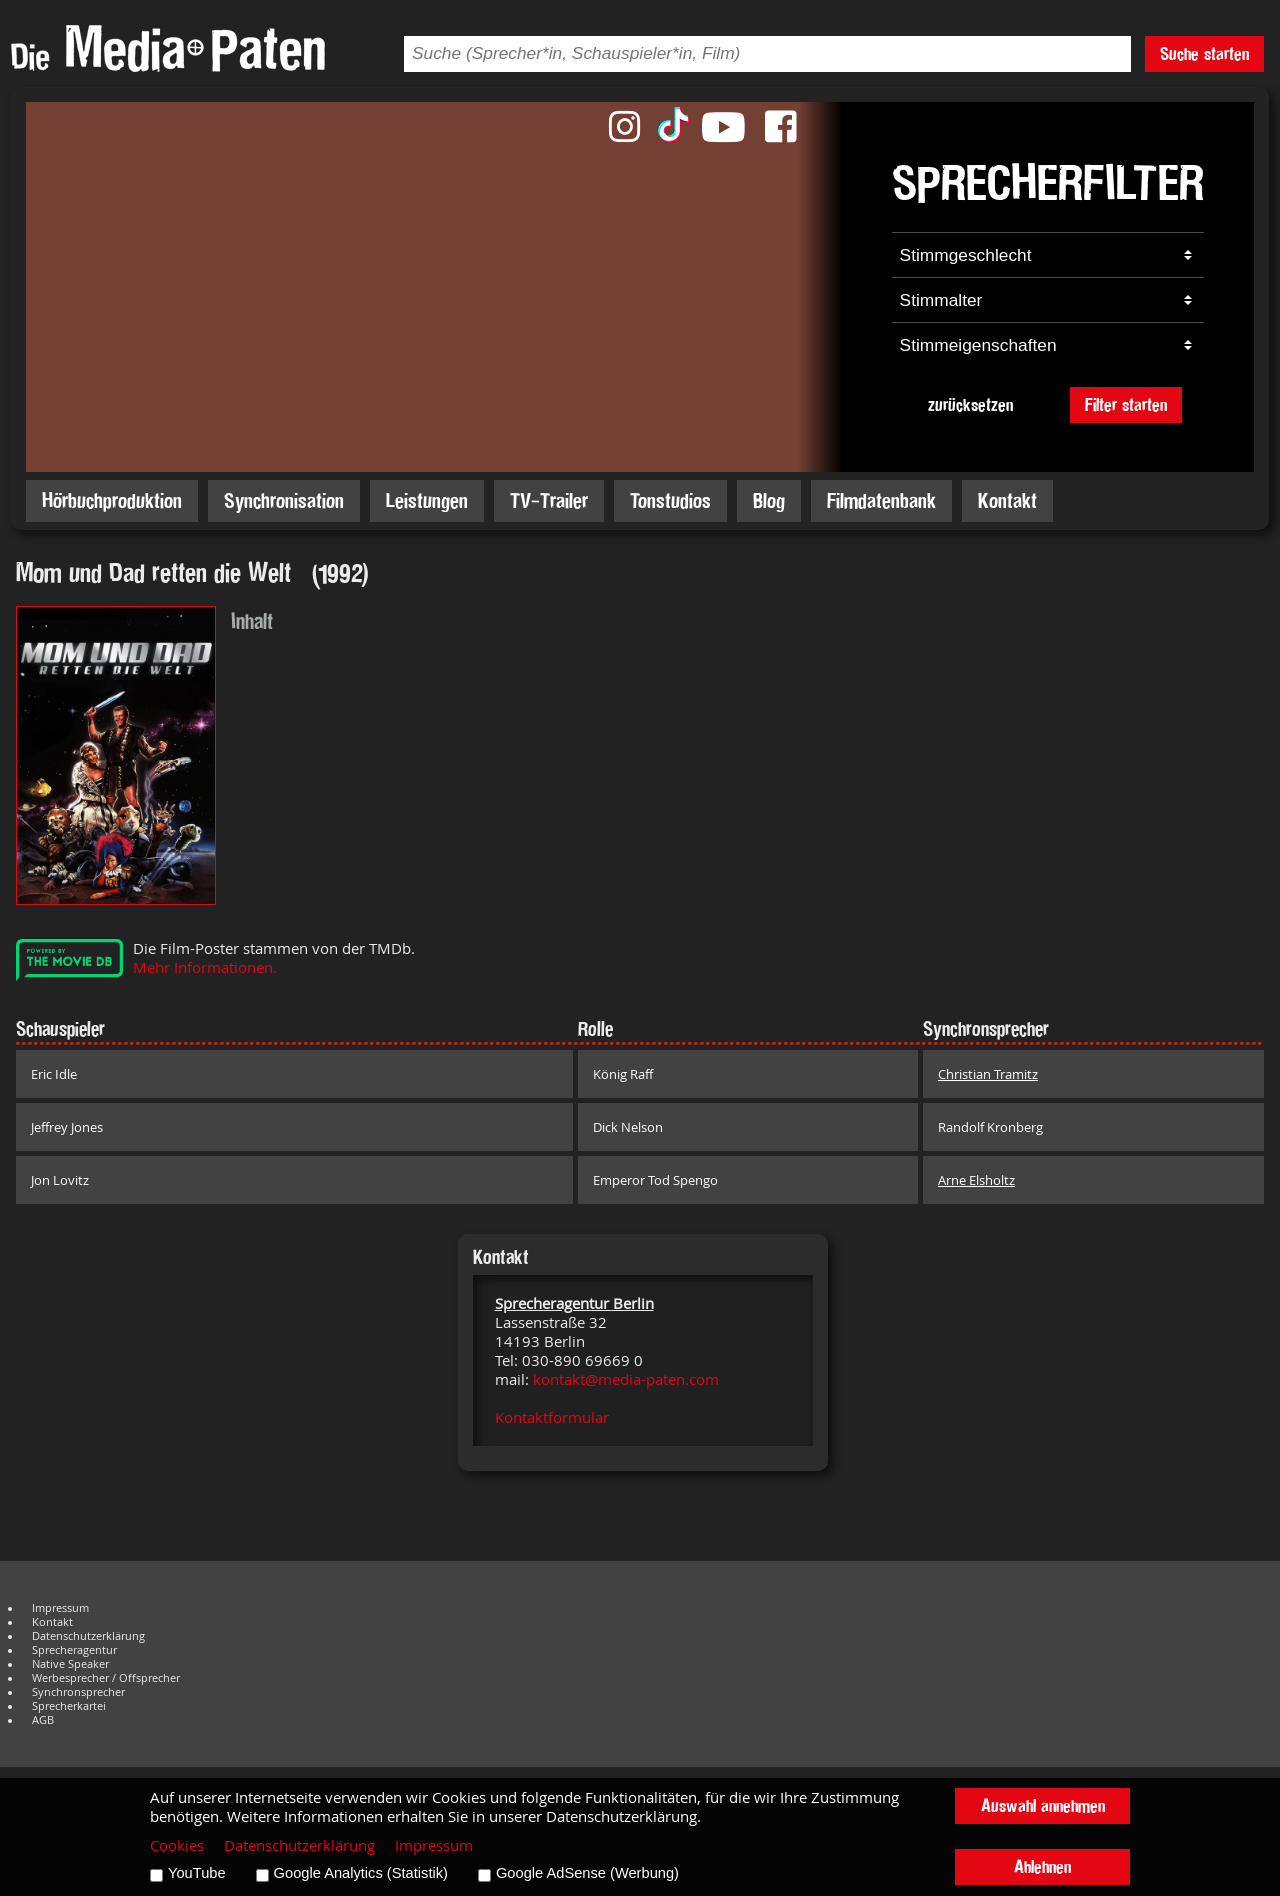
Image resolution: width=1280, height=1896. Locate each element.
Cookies (177, 1845)
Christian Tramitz (988, 1074)
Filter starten (1126, 404)
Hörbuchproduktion (112, 500)
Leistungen (427, 500)
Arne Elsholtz (976, 1180)
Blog (769, 500)
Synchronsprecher (78, 1692)
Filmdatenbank (881, 500)
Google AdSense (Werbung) (587, 1873)
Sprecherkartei (69, 1706)
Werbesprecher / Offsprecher (106, 1678)
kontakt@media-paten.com (626, 1379)
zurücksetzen (970, 404)
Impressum (60, 1608)
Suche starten (1204, 53)
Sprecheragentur (74, 1650)
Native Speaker (70, 1664)
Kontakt (1007, 500)
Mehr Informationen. (205, 967)
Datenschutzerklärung (88, 1636)
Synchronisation (284, 500)
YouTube (197, 1873)
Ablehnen (1042, 1866)
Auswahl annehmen (1043, 1805)
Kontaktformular (552, 1417)
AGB (43, 1720)
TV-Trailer (549, 500)
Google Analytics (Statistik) (361, 1873)
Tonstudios (670, 500)
